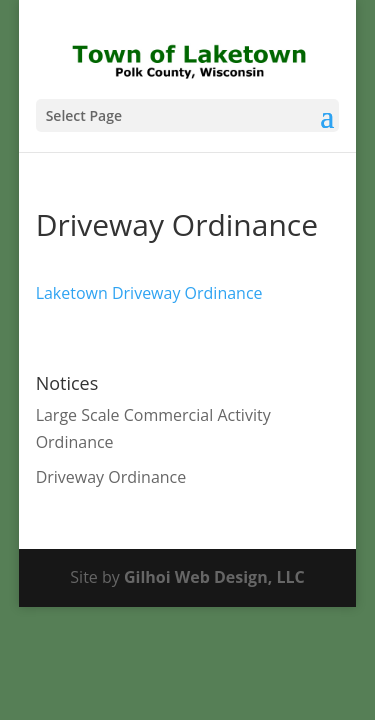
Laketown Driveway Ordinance (149, 293)
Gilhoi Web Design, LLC (214, 577)
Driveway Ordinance (111, 477)
